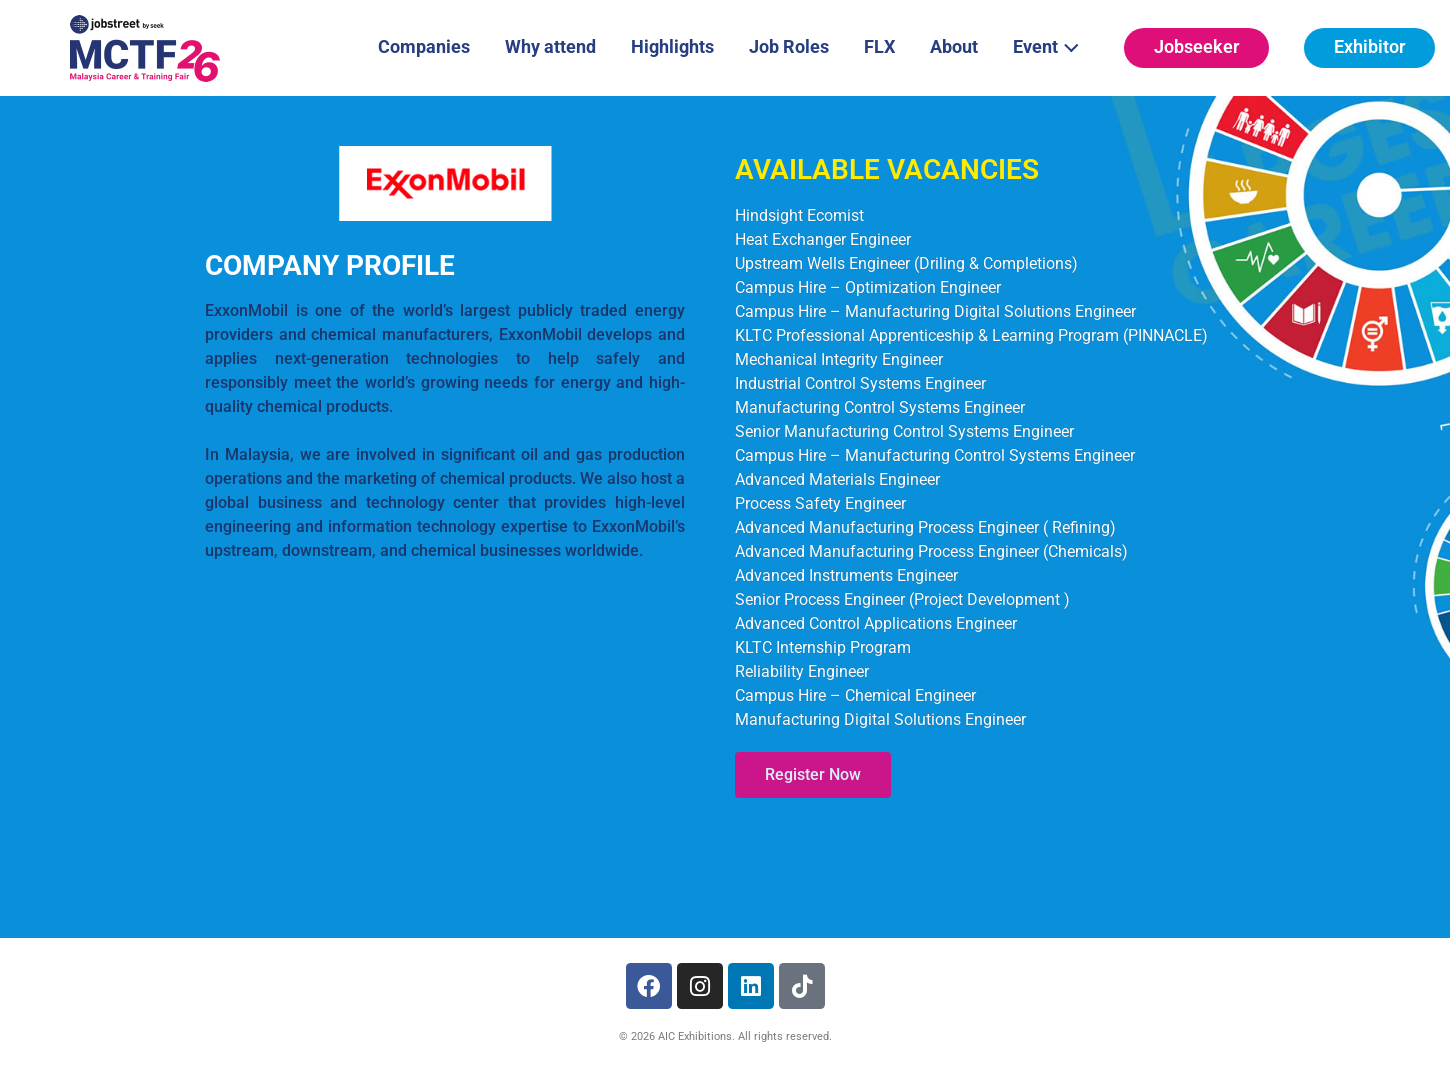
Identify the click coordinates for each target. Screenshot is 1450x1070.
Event (1051, 45)
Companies (424, 46)
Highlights (672, 46)
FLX (879, 46)
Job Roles (789, 46)
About (954, 46)
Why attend (550, 46)
